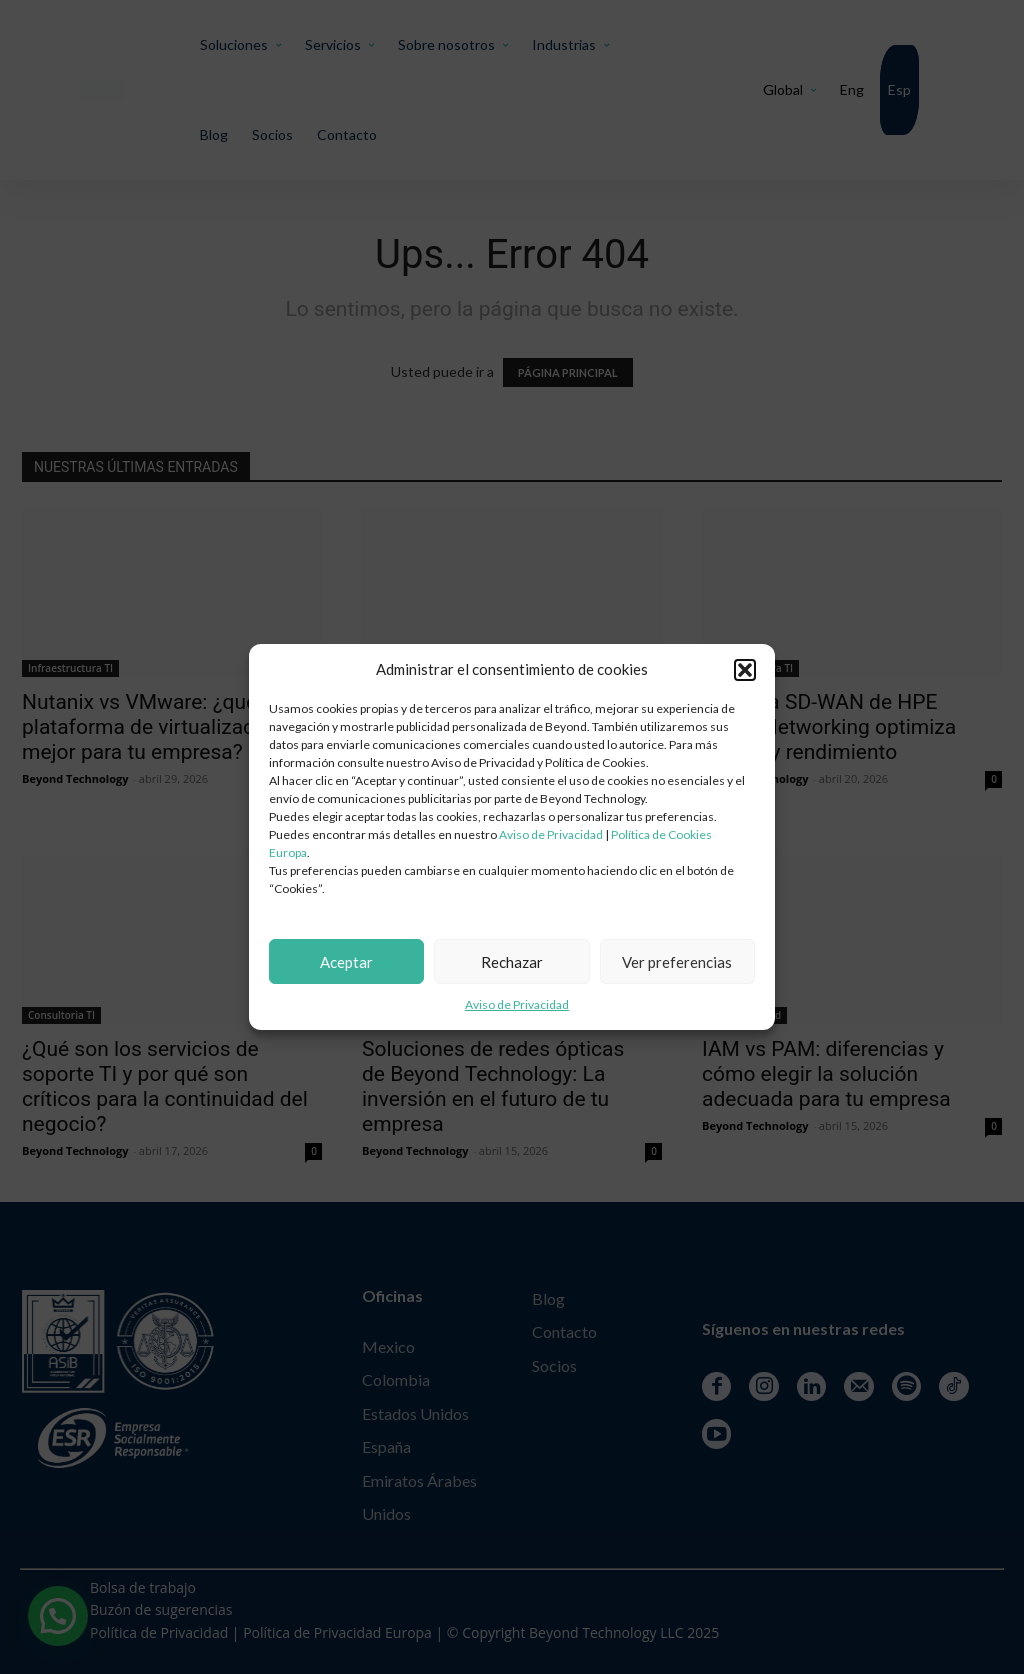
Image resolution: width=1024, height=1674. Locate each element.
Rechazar (512, 962)
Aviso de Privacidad (551, 834)
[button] (745, 670)
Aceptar (346, 962)
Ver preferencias (677, 962)
